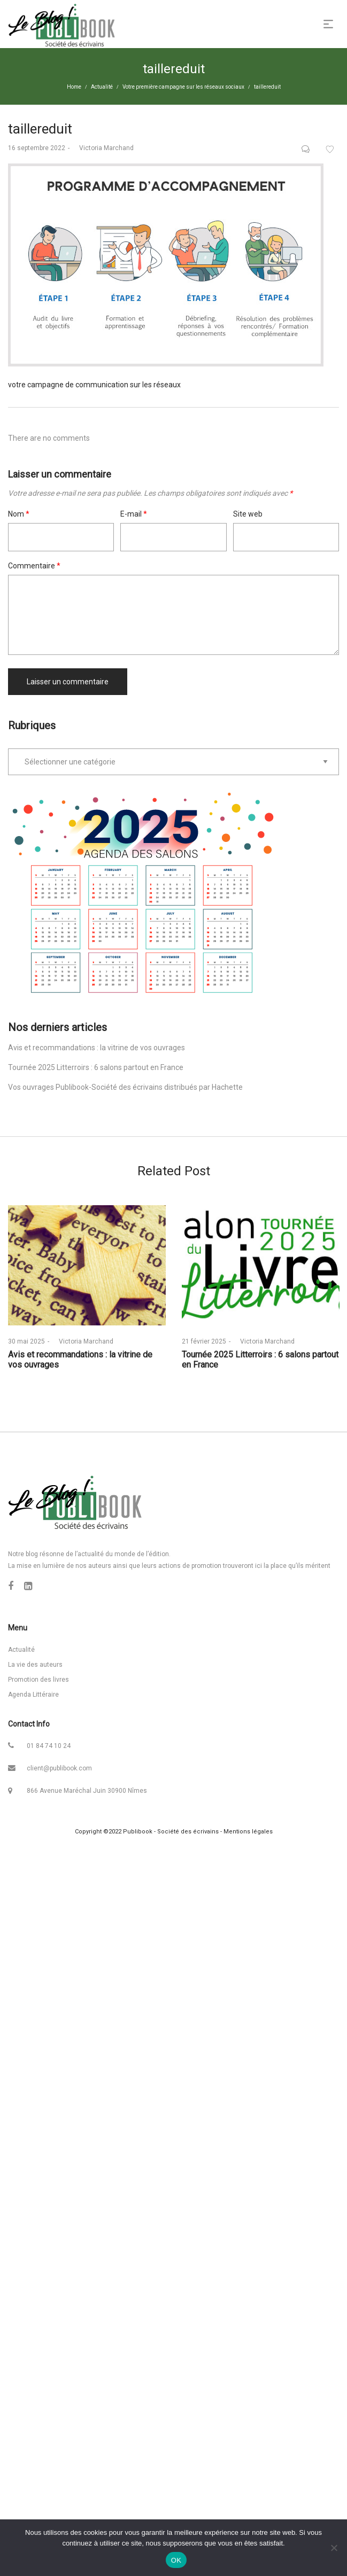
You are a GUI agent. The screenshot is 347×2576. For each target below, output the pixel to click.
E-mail (133, 514)
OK (176, 2560)
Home (74, 87)
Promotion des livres (38, 1679)
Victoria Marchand (103, 148)
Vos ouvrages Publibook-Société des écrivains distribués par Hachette (125, 1087)
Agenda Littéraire (33, 1694)
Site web (248, 514)
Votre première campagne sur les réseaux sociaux (183, 87)
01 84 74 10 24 (49, 1746)
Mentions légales (248, 1831)
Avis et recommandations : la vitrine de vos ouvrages (96, 1047)
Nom (18, 514)
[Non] (333, 2547)
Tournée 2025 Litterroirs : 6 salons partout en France (95, 1067)
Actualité (102, 87)
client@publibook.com (59, 1768)
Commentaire (34, 565)
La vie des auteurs (35, 1664)
